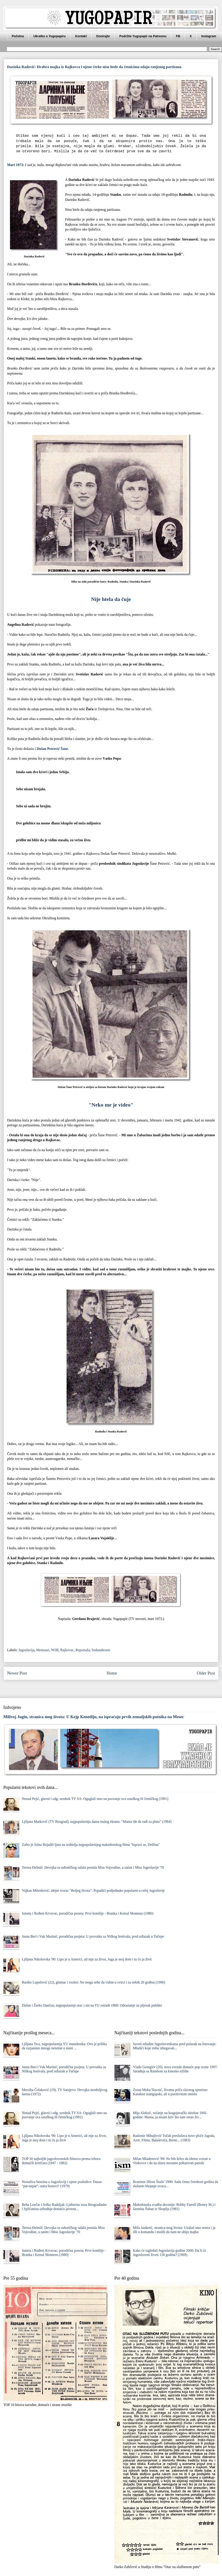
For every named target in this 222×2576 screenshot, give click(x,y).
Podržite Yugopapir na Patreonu (142, 36)
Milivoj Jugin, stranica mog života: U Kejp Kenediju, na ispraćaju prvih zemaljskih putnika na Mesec (93, 1716)
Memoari (42, 1650)
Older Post (206, 1673)
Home (112, 1673)
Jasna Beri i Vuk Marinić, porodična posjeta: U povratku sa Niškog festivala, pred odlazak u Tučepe (93, 1936)
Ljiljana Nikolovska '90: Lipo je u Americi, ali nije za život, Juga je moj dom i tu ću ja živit (87, 1959)
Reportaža (82, 1650)
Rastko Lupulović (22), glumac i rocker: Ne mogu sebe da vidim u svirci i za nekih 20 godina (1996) (93, 1982)
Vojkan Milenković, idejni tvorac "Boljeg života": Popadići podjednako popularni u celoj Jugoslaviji (93, 1890)
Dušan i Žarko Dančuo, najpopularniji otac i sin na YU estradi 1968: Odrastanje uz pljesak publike (92, 2005)
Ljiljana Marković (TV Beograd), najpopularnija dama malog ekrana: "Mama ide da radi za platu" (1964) (96, 1821)
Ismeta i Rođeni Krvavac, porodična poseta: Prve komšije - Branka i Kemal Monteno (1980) (87, 1913)
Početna (18, 36)
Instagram (208, 36)
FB (178, 36)
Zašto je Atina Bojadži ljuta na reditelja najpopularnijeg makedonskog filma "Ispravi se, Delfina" (91, 1844)
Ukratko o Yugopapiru (49, 36)
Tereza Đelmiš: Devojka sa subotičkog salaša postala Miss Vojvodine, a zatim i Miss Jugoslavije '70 (93, 1867)
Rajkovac (67, 1650)
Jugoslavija (26, 1650)
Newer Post (17, 1673)
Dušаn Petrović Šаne (52, 749)
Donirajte (103, 36)
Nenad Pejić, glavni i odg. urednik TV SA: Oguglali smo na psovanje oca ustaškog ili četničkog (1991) (95, 1799)
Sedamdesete (101, 1650)
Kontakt (81, 36)
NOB (55, 1650)
